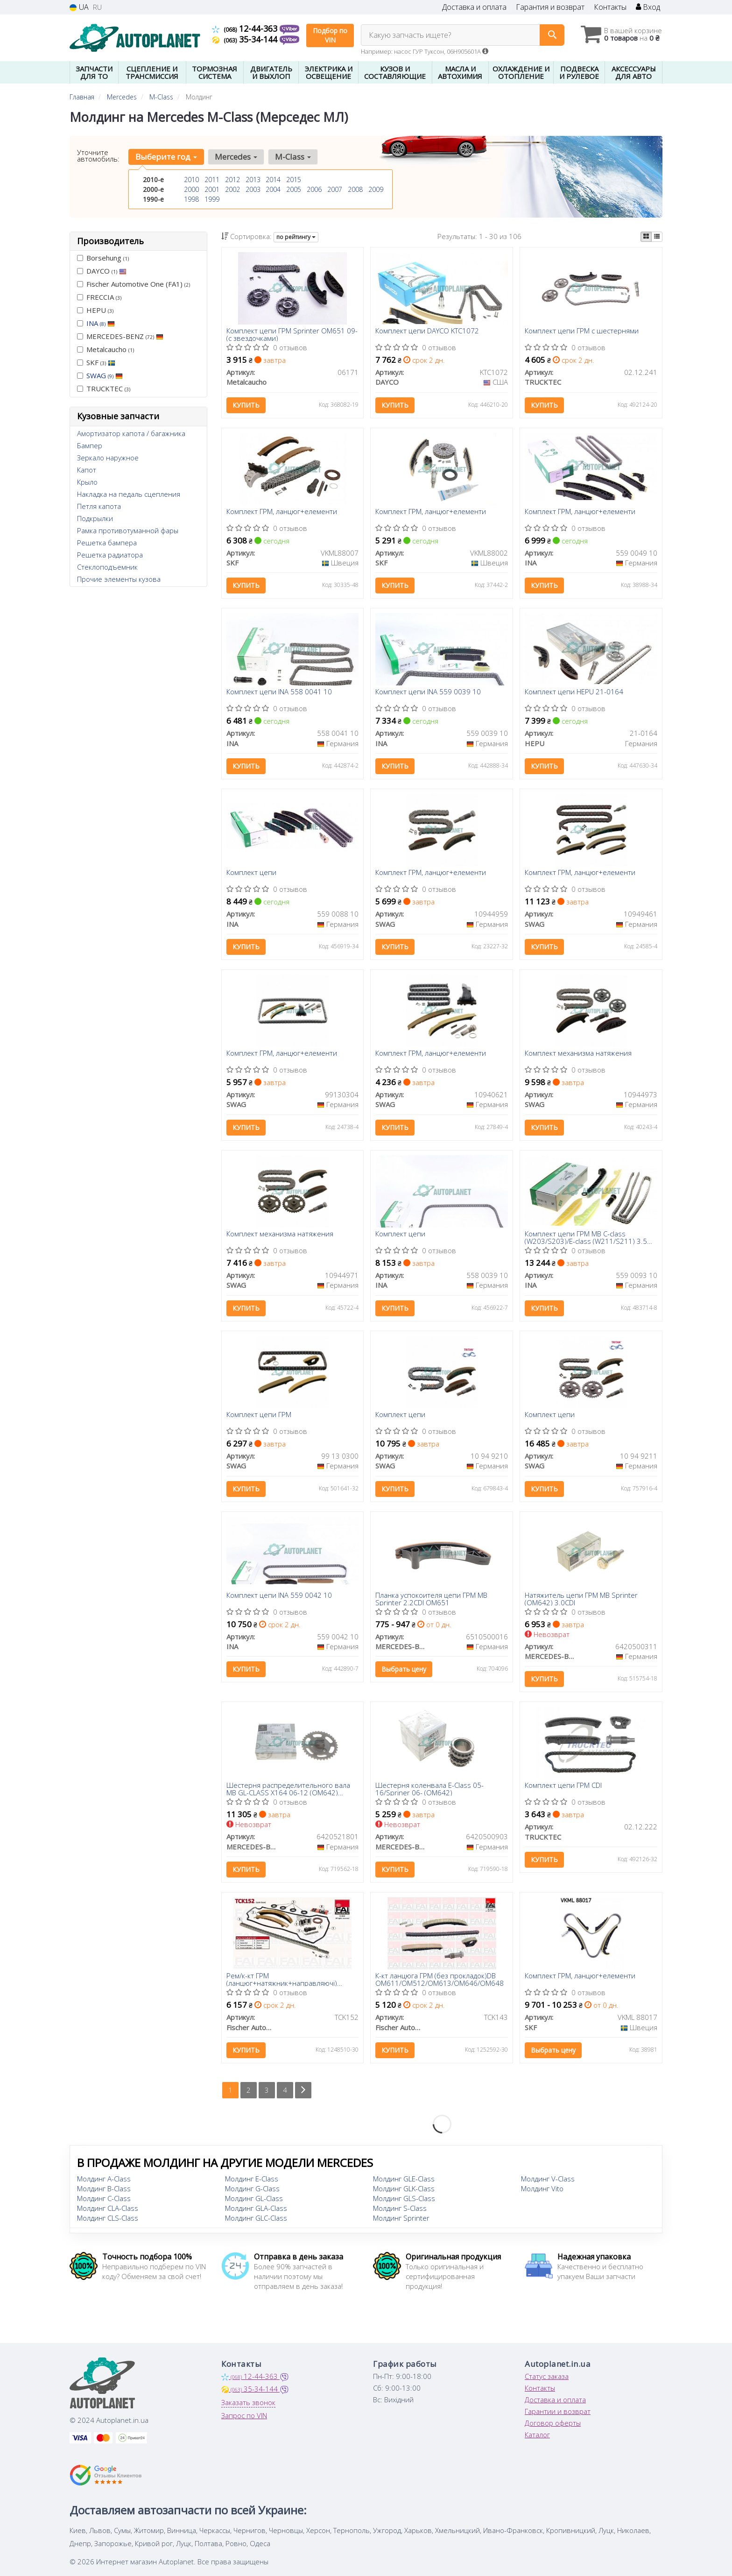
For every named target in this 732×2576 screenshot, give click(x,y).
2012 (232, 179)
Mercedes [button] (236, 156)
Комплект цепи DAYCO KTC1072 (427, 331)
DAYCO (102, 270)
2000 (191, 189)
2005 (293, 189)
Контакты (610, 7)
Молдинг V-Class (548, 2178)
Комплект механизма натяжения (578, 1053)
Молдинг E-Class (251, 2178)
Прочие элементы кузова (119, 579)
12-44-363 (246, 28)
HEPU (95, 310)
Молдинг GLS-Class (404, 2198)
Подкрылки (95, 518)
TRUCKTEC (103, 388)
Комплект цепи (251, 872)
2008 (355, 189)
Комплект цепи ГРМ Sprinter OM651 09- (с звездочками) (292, 334)
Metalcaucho (105, 349)
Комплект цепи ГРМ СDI (563, 1785)
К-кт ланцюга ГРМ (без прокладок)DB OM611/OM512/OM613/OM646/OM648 (439, 1979)
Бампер (89, 445)
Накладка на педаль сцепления (128, 494)
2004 (273, 189)
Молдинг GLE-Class (404, 2178)
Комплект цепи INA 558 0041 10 (279, 692)
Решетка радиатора (110, 554)
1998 (191, 199)
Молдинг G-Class (252, 2188)
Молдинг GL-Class (254, 2198)
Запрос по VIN (244, 2415)
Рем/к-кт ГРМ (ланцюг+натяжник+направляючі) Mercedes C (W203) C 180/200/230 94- (289, 1979)
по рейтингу (296, 237)
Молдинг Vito (542, 2188)
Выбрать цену (403, 1669)
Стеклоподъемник (107, 567)
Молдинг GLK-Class (404, 2188)
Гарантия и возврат (550, 7)
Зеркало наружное (108, 457)
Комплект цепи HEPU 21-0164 (574, 692)
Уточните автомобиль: (98, 155)
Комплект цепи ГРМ (258, 1415)
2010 (191, 179)
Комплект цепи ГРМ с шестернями (582, 331)
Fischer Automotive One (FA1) (133, 284)
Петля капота (99, 506)
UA (79, 7)
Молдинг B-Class (104, 2188)
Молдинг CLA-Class (107, 2208)
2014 (273, 179)
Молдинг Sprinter (401, 2218)
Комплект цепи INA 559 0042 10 (279, 1595)
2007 (334, 189)
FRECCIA (99, 297)
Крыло (87, 482)
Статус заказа (547, 2376)
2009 (375, 189)
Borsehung (103, 257)
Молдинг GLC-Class (256, 2218)
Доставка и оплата (474, 7)
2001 (211, 189)
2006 (314, 189)
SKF (96, 362)
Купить (246, 405)
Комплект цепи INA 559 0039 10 (428, 692)
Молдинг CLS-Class (107, 2218)
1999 (211, 199)
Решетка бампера (107, 542)
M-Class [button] (293, 156)
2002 (232, 189)
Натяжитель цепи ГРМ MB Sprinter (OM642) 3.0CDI (581, 1598)
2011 (211, 179)
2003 (253, 189)
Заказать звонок (248, 2402)
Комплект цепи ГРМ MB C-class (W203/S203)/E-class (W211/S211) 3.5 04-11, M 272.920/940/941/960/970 (586, 1237)
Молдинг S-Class (400, 2208)
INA (100, 323)
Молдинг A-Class (104, 2178)
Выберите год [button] (166, 156)
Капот (86, 469)
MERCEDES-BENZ (120, 336)
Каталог (537, 2434)
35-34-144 (246, 39)
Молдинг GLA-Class (256, 2208)
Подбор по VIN (330, 35)
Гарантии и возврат (558, 2411)
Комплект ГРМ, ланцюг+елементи (281, 512)
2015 (293, 179)
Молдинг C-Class (104, 2198)
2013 (253, 179)
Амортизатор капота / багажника (131, 433)
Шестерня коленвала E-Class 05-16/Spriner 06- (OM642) (429, 1788)
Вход (648, 7)
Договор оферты (553, 2423)
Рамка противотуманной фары (127, 530)
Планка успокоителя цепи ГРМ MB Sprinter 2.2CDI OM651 (431, 1598)
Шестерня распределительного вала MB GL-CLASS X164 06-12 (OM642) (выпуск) (288, 1788)
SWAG (104, 375)
